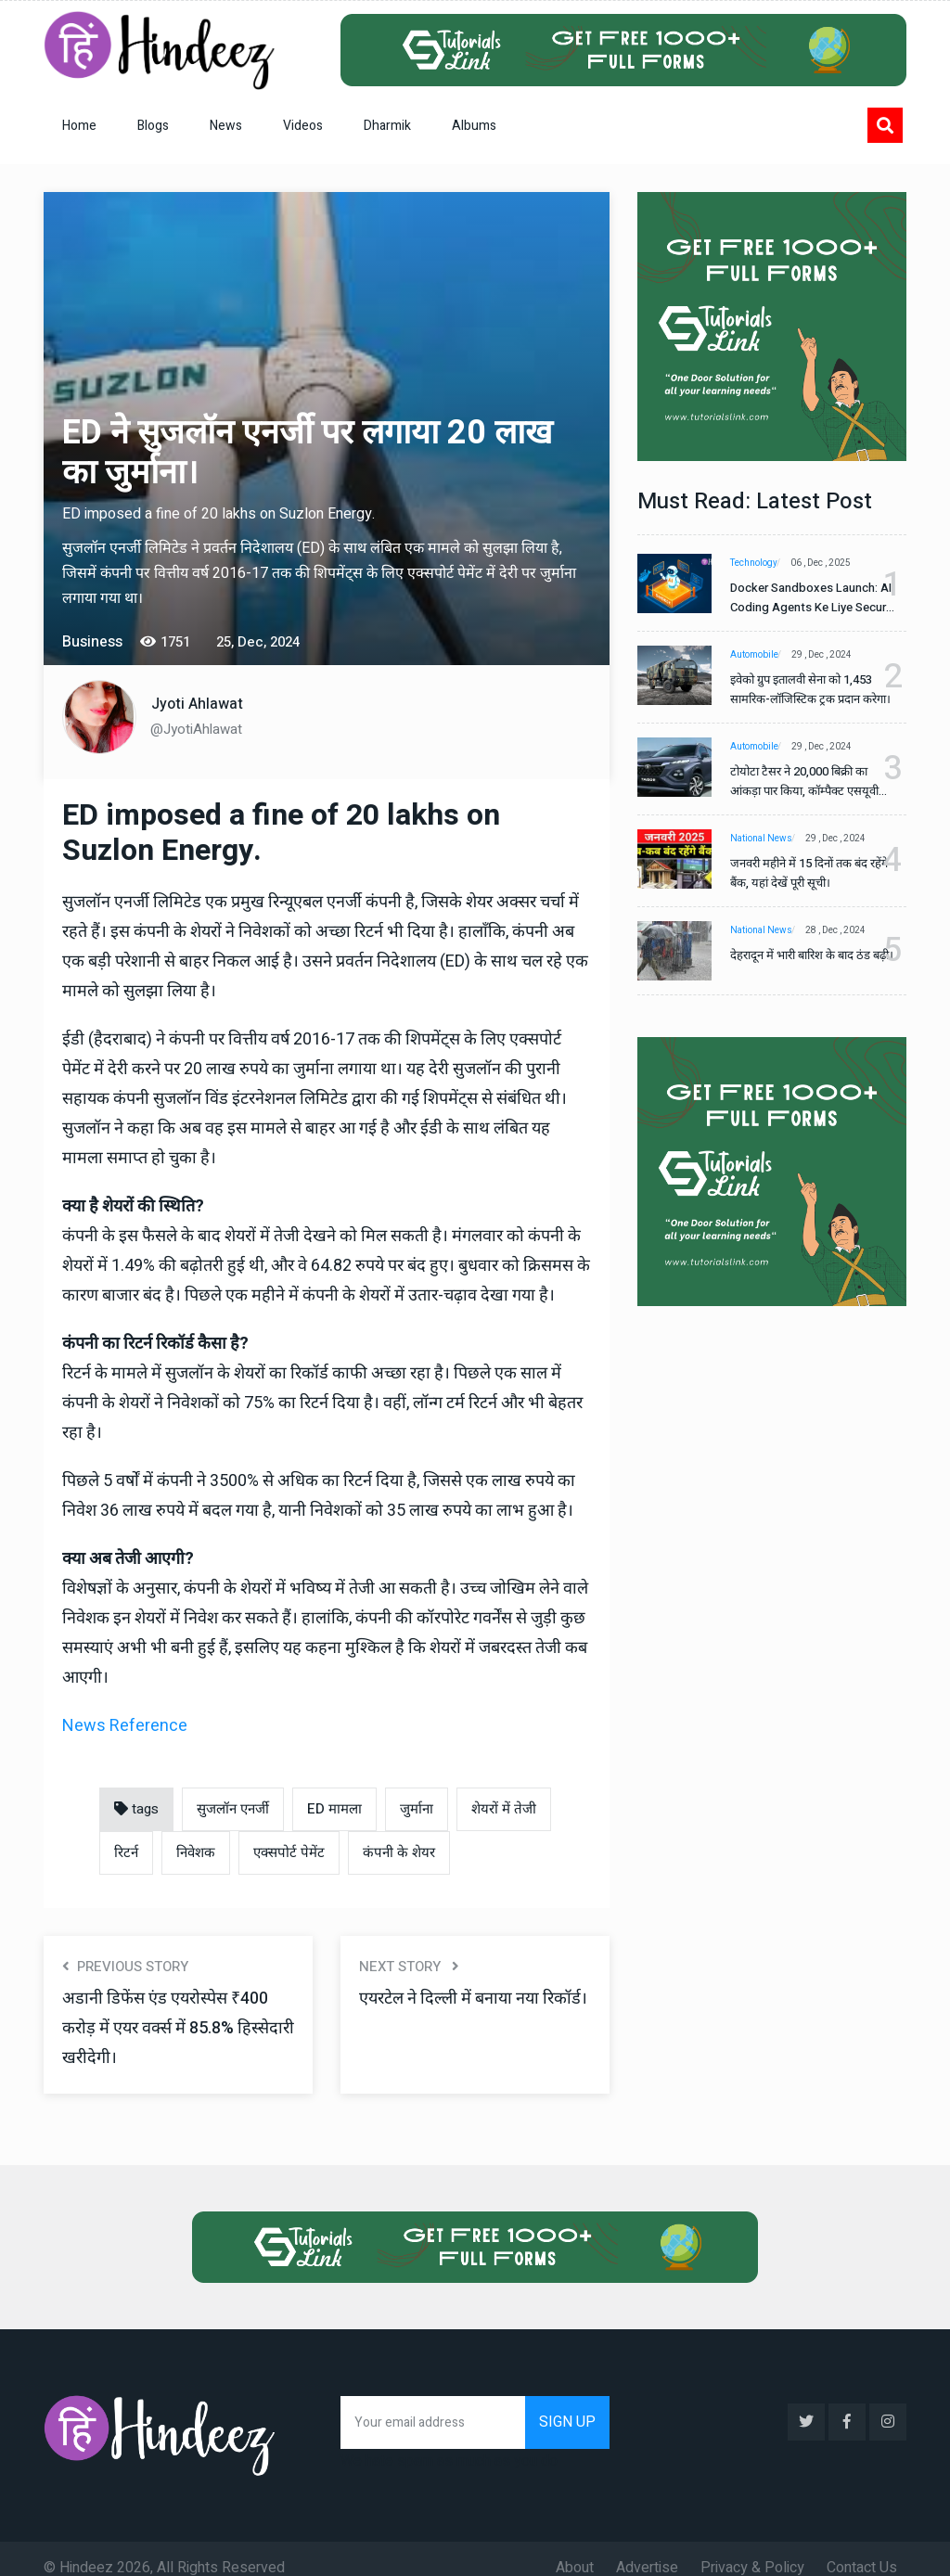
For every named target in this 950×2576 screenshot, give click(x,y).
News (226, 125)
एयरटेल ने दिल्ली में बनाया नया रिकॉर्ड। (460, 2013)
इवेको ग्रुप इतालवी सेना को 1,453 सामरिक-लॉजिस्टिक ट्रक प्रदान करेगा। (801, 690)
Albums (474, 125)
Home (79, 125)
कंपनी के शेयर (399, 1852)
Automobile (754, 654)
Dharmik (387, 125)
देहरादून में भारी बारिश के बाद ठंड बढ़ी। (800, 964)
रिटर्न (126, 1852)
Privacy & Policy (752, 2549)
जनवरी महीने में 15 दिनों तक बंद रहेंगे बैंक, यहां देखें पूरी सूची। (798, 872)
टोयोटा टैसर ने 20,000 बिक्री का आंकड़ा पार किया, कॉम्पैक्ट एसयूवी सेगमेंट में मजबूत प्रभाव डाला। (804, 782)
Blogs (153, 125)
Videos (303, 125)
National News (761, 838)
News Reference (124, 1725)
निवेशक (195, 1852)
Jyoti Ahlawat (197, 704)
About (575, 2549)
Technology (753, 563)
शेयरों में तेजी (503, 1809)
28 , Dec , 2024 (845, 930)
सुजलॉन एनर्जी (233, 1809)
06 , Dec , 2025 (830, 563)
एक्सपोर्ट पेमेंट (289, 1852)
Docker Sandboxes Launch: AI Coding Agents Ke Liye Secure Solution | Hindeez (804, 598)
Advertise (647, 2549)
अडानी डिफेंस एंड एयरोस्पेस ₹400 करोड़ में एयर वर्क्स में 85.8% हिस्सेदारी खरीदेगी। (176, 2028)
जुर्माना (416, 1809)
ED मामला (334, 1809)
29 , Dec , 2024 (831, 654)
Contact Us (862, 2549)
